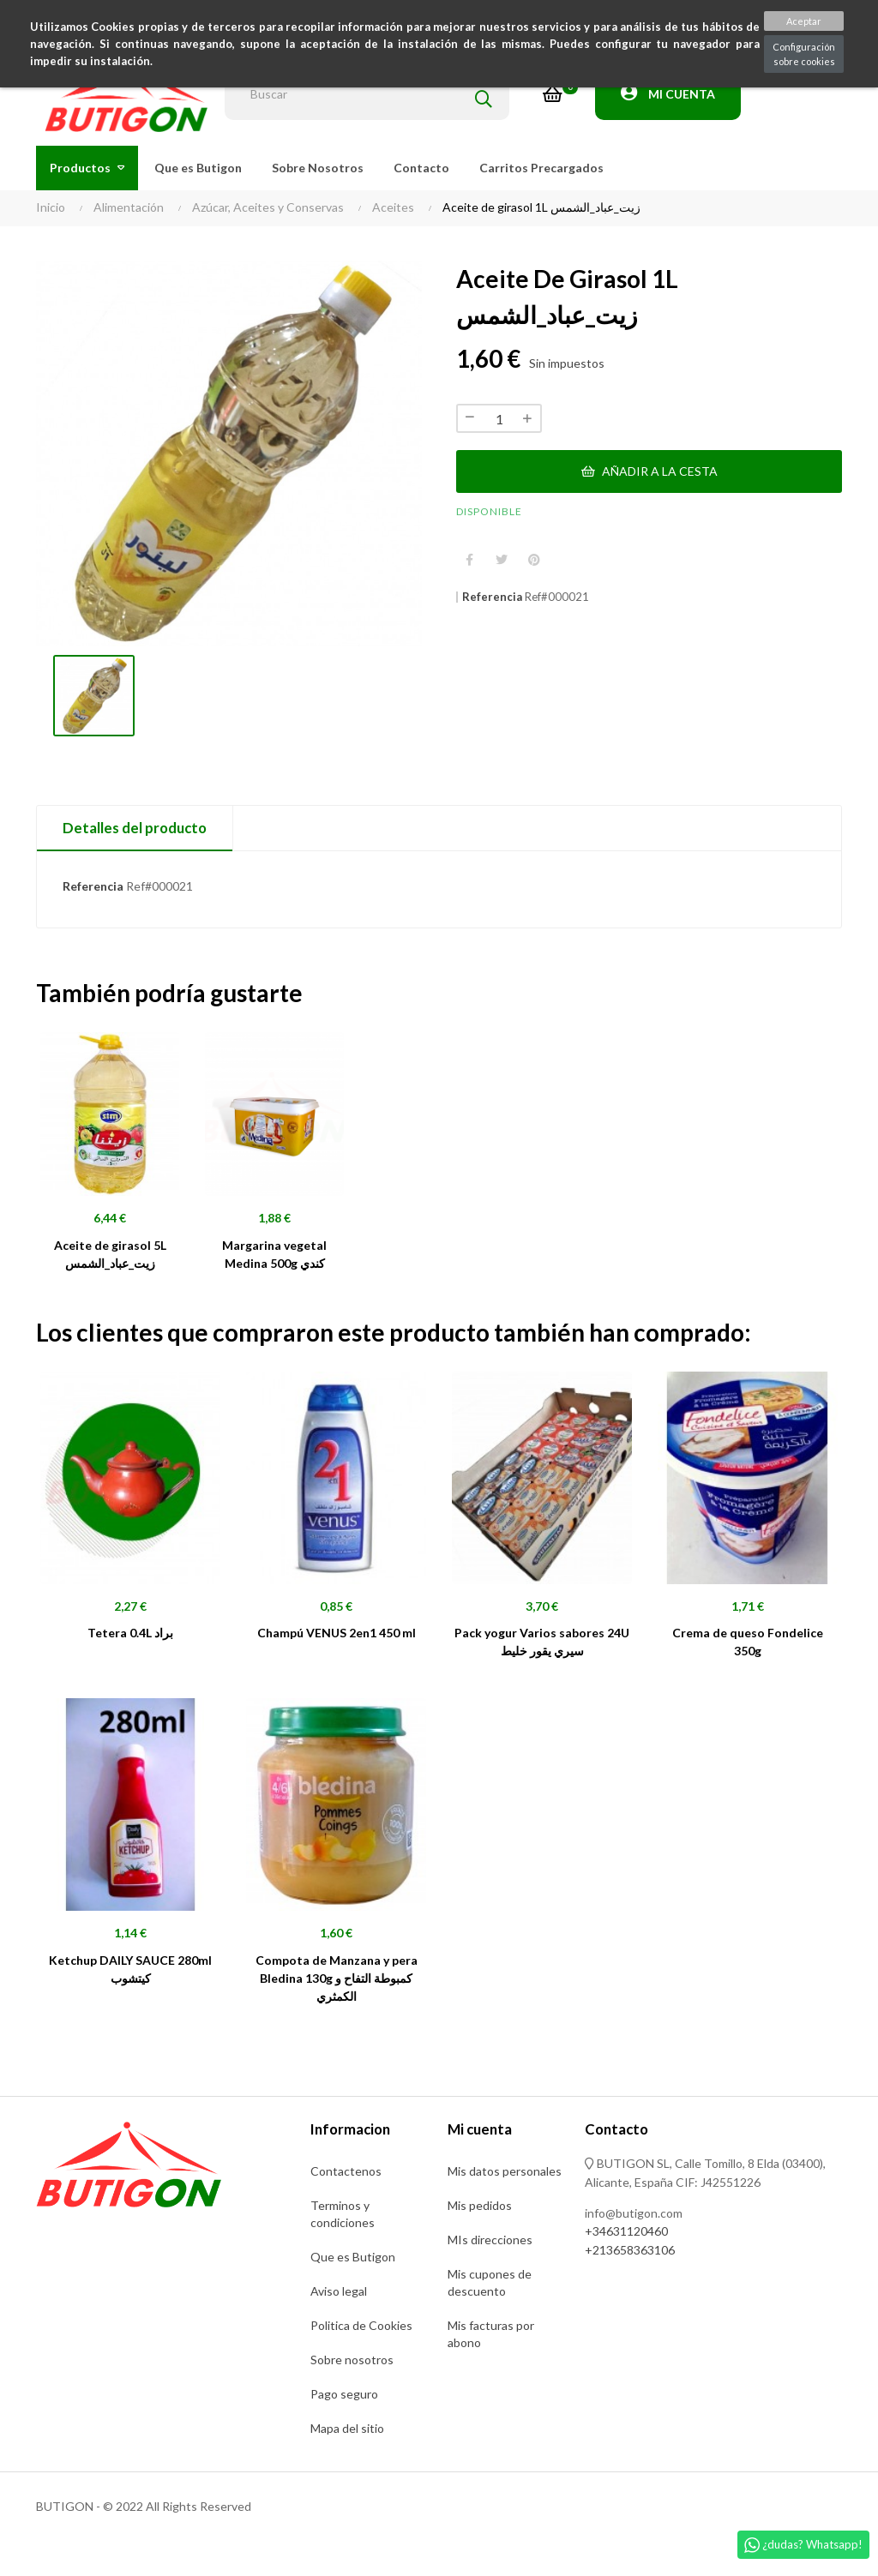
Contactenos (346, 2171)
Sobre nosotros (352, 2359)
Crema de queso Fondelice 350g (747, 1641)
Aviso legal (338, 2291)
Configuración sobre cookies (804, 54)
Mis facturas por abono (491, 2334)
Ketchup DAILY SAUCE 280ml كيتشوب (130, 1969)
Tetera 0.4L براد (130, 1632)
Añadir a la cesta (649, 471)
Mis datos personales (505, 2171)
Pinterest (534, 560)
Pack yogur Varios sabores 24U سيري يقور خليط (541, 1641)
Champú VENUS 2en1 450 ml (336, 1632)
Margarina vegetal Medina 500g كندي (274, 1254)
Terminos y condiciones (342, 2214)
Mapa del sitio (347, 2428)
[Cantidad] (499, 418)
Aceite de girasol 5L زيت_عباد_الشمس (110, 1254)
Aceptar (803, 21)
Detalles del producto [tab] (135, 828)
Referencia (492, 597)
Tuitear (501, 560)
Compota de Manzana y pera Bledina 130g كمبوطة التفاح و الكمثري (337, 1978)
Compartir (469, 560)
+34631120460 (626, 2231)
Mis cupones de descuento (490, 2282)
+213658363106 (630, 2250)
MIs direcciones (490, 2239)
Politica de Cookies (361, 2325)
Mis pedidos (480, 2205)
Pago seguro (344, 2394)
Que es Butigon (352, 2256)
